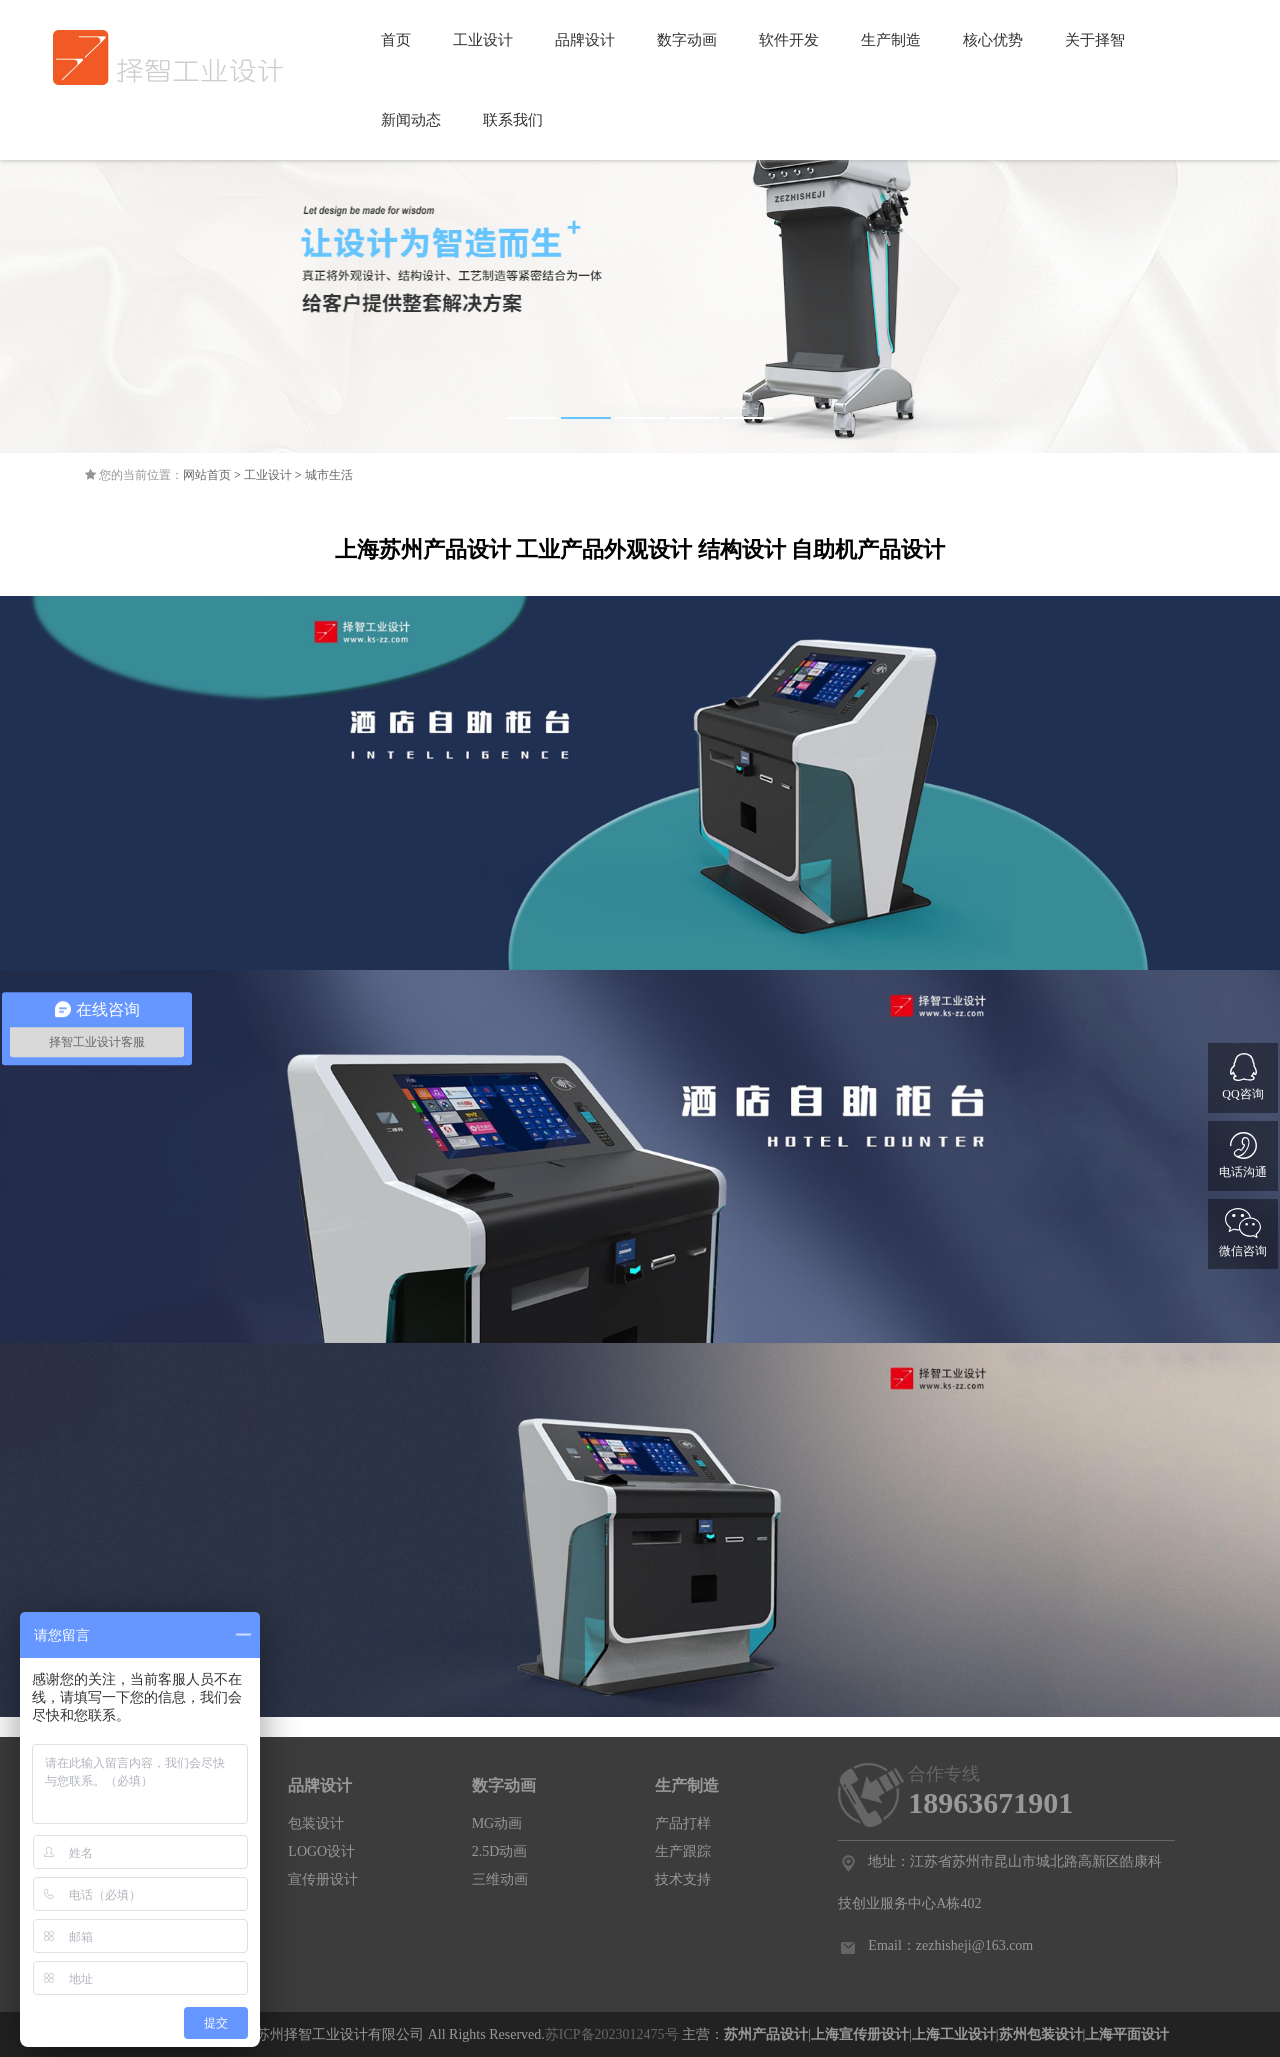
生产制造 (891, 40)
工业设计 (483, 40)
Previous (30, 267)
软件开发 (789, 40)
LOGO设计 (321, 1851)
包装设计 (316, 1823)
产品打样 (683, 1823)
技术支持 (683, 1879)
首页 (396, 40)
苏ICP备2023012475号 (612, 2034)
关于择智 (1095, 40)
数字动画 (687, 40)
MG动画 (497, 1823)
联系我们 (513, 120)
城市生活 (329, 475)
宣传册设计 (323, 1879)
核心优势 (993, 40)
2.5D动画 (500, 1851)
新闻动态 (411, 120)
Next (1250, 267)
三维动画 (500, 1879)
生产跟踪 (683, 1851)
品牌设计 (585, 40)
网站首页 (207, 475)
